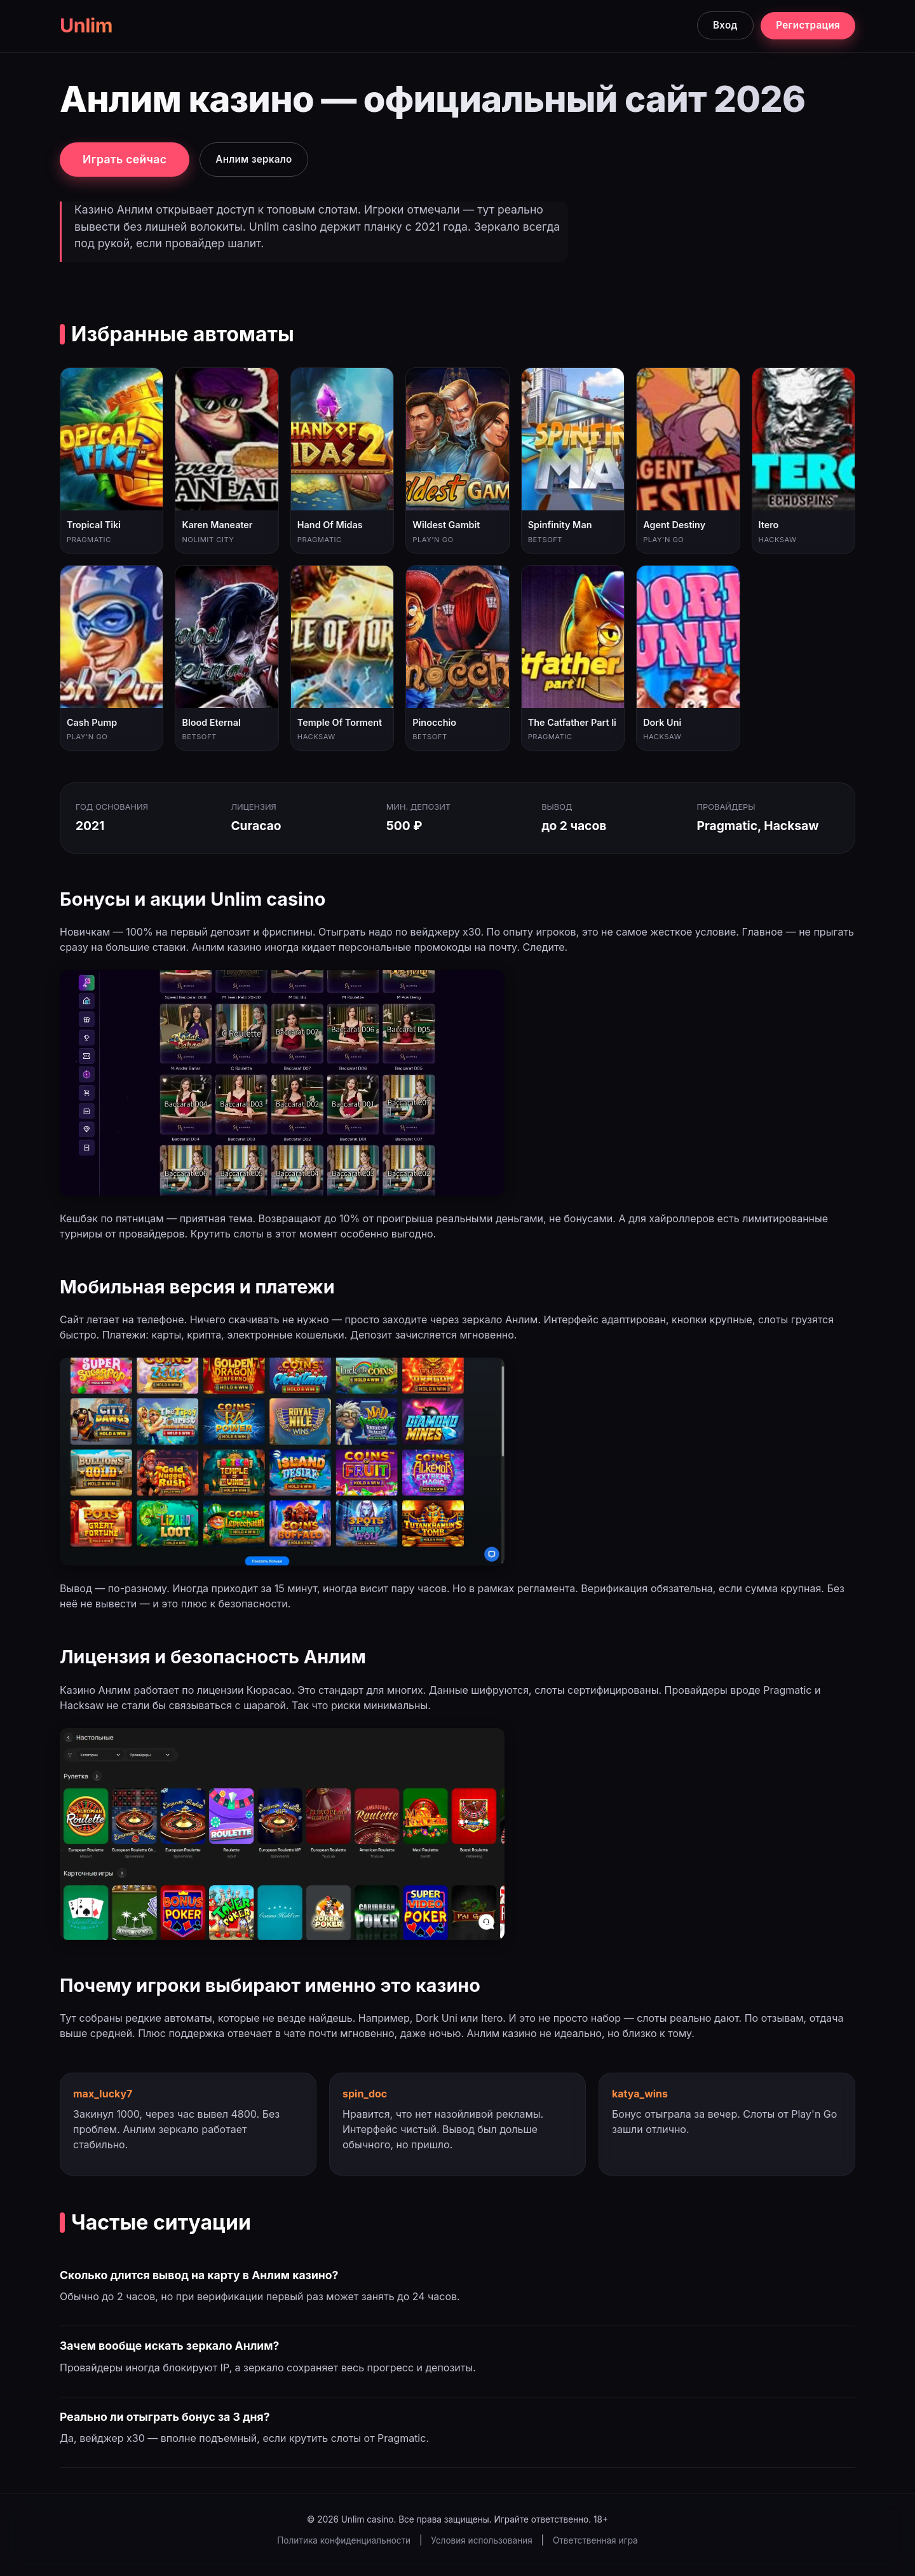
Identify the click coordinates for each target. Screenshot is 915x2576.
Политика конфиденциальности (343, 2540)
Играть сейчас (124, 159)
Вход (725, 25)
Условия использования (481, 2540)
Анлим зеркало (253, 159)
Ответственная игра (595, 2540)
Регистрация (808, 25)
